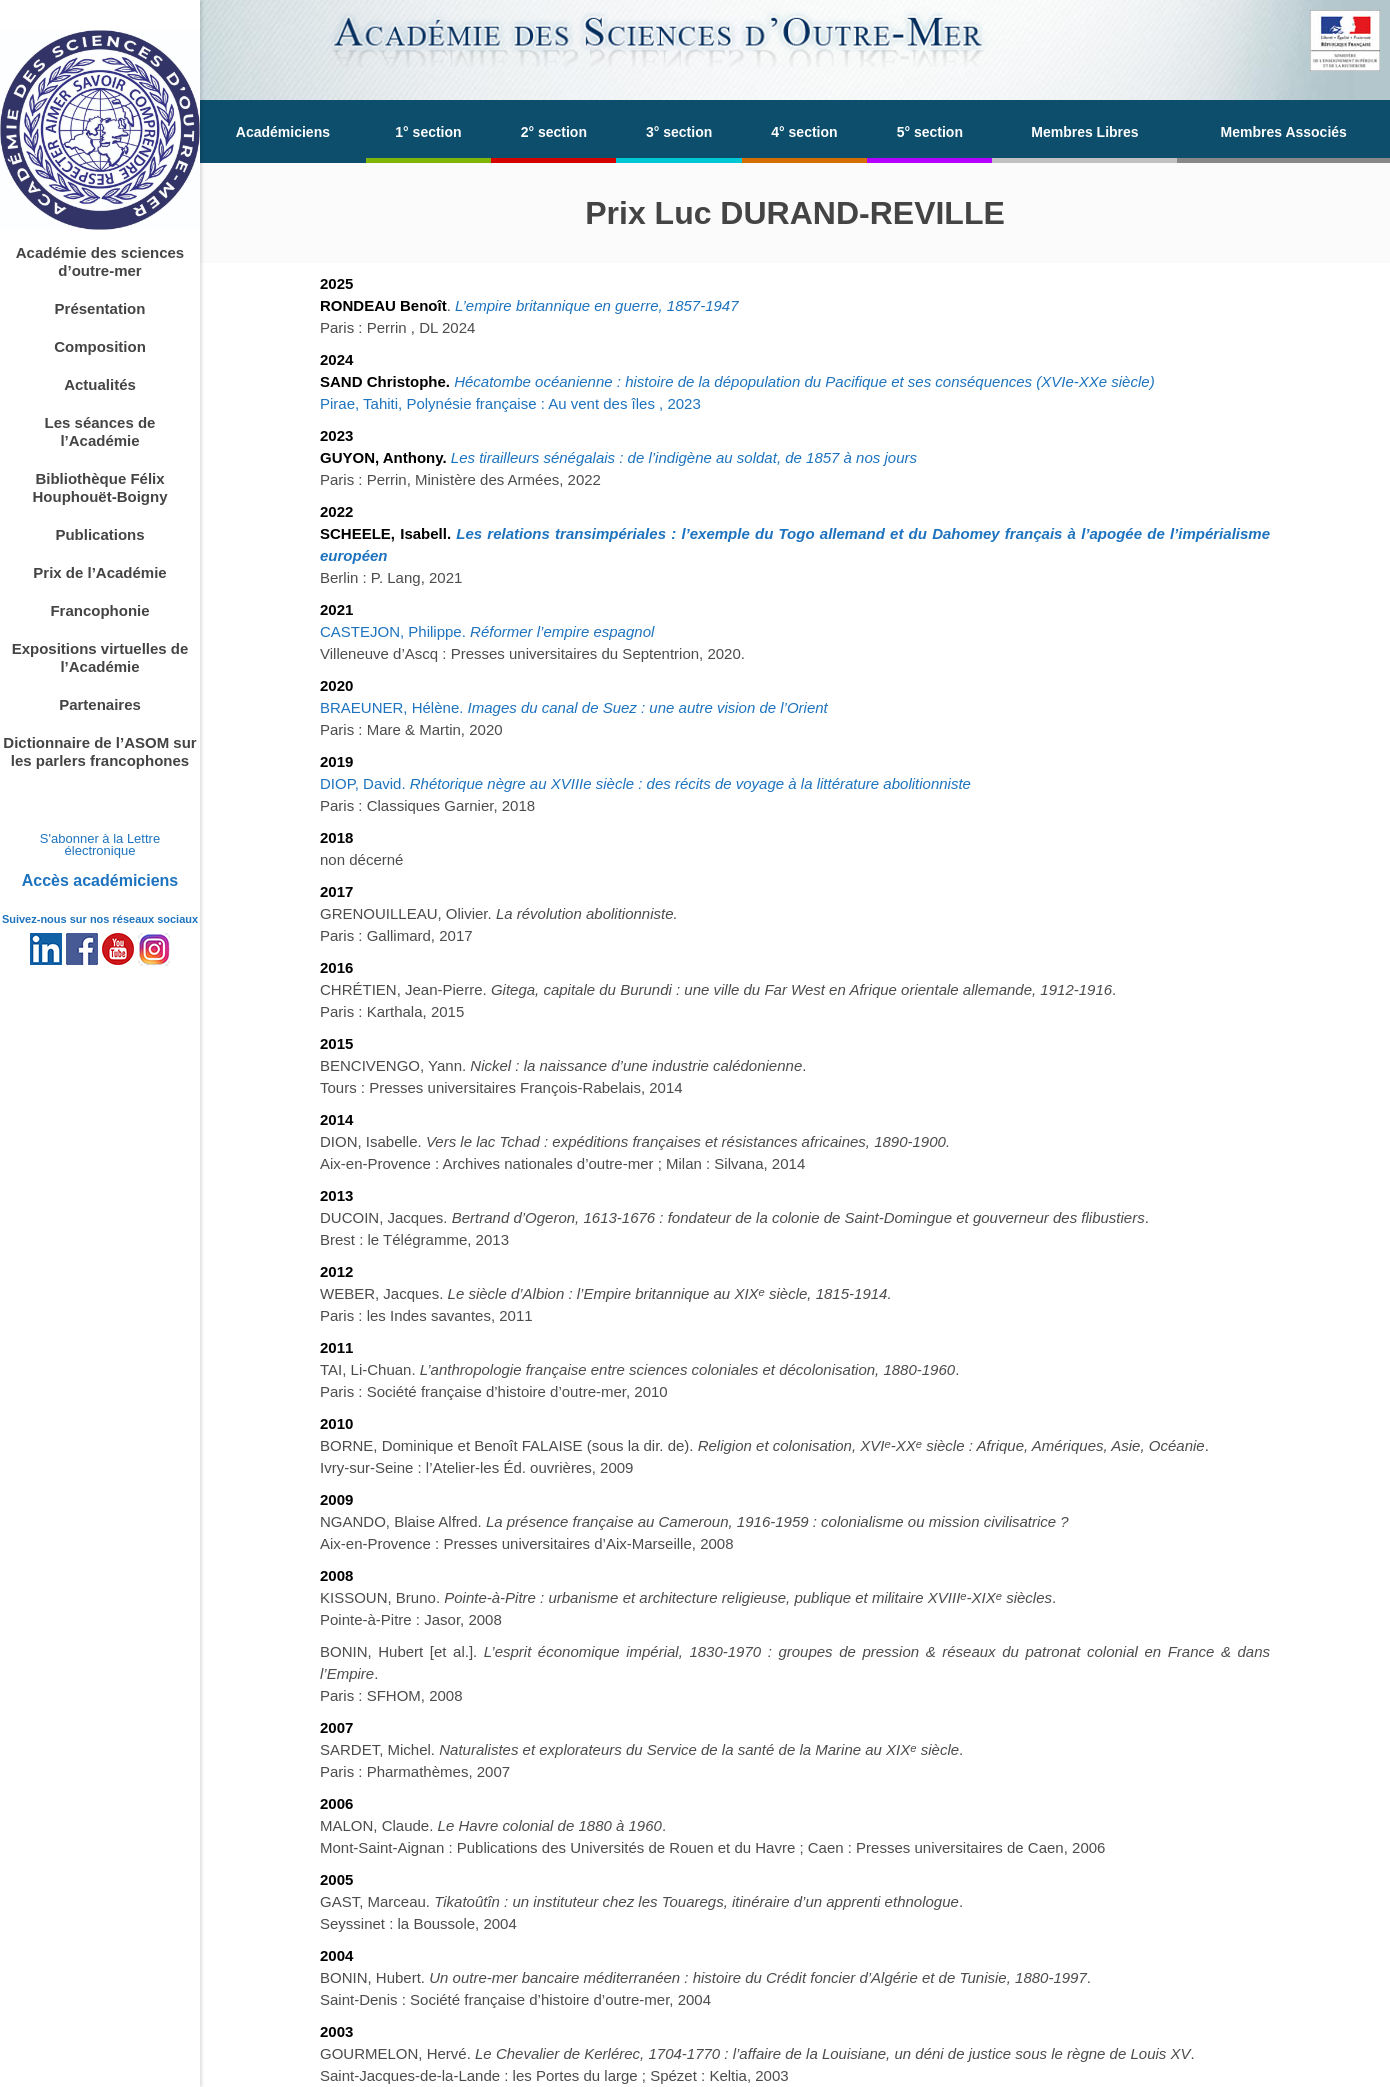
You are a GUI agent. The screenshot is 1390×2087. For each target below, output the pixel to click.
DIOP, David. (645, 783)
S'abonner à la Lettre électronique (100, 844)
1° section (428, 132)
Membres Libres (1084, 132)
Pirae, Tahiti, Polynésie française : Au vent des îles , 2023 (510, 403)
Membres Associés (1284, 132)
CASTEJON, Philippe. (487, 631)
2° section (554, 132)
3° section (679, 132)
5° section (930, 132)
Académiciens (283, 132)
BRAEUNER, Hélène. (574, 707)
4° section (804, 132)
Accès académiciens (100, 880)
